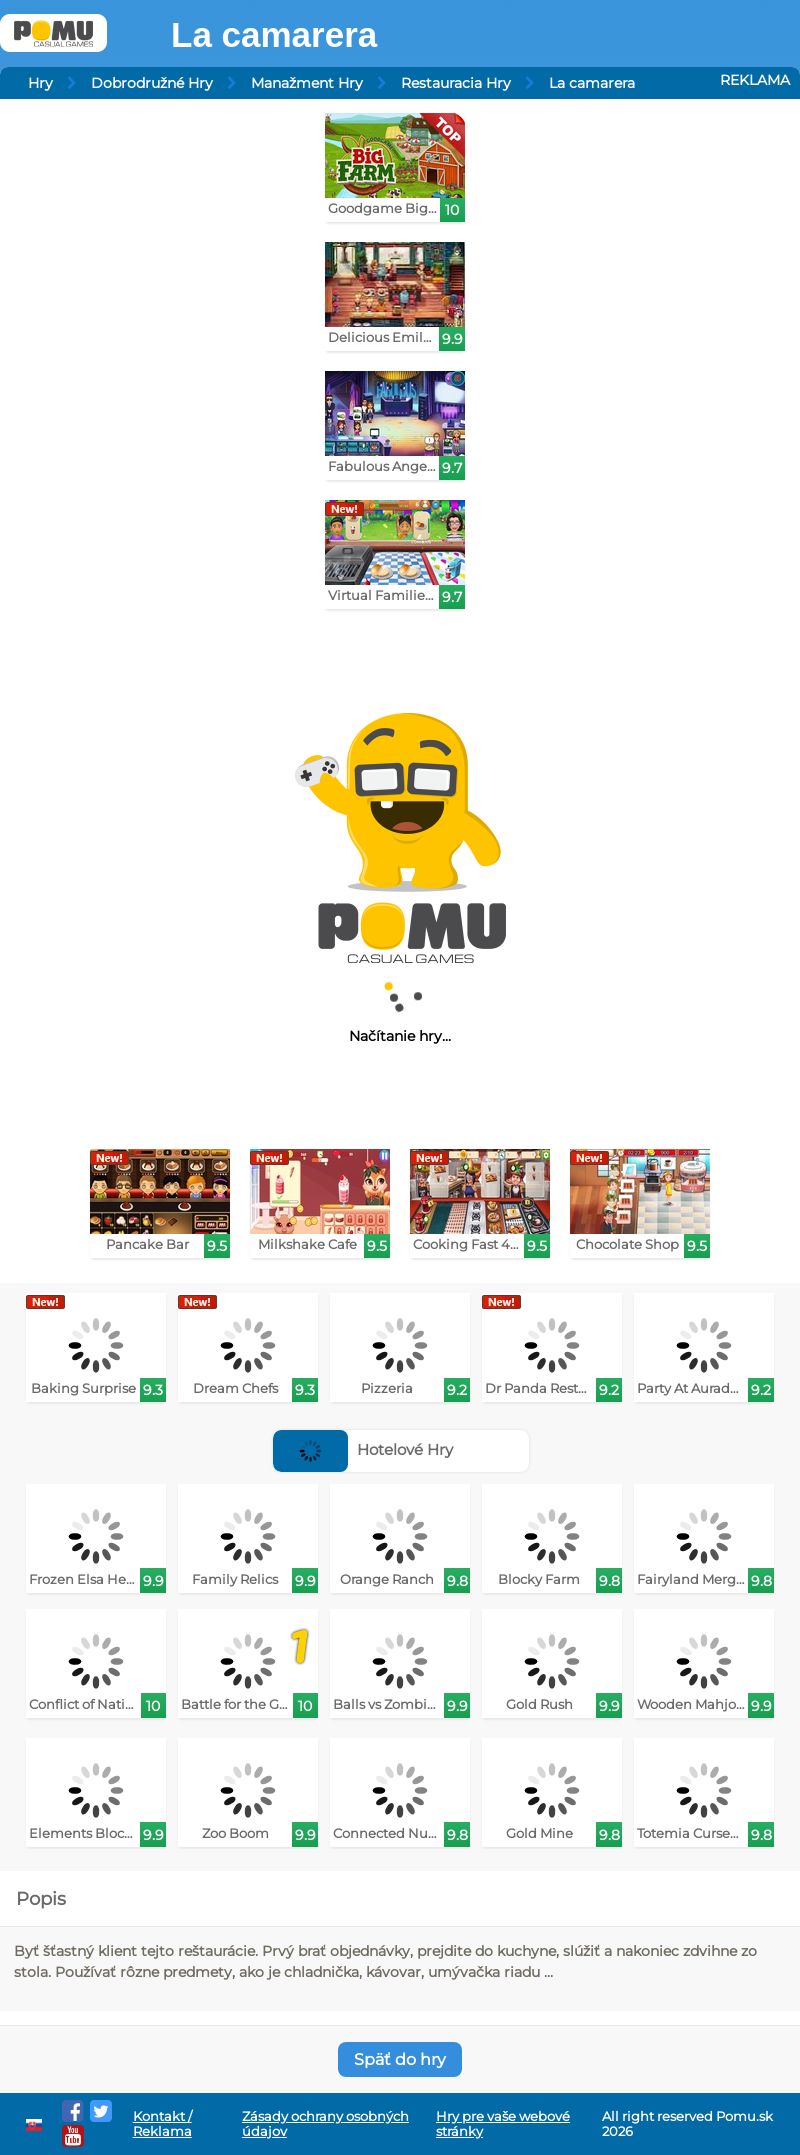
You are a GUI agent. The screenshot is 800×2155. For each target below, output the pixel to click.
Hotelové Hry (363, 1449)
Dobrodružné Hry (152, 83)
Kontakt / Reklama (162, 2124)
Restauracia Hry (456, 83)
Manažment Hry (307, 83)
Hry (40, 83)
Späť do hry (400, 2059)
